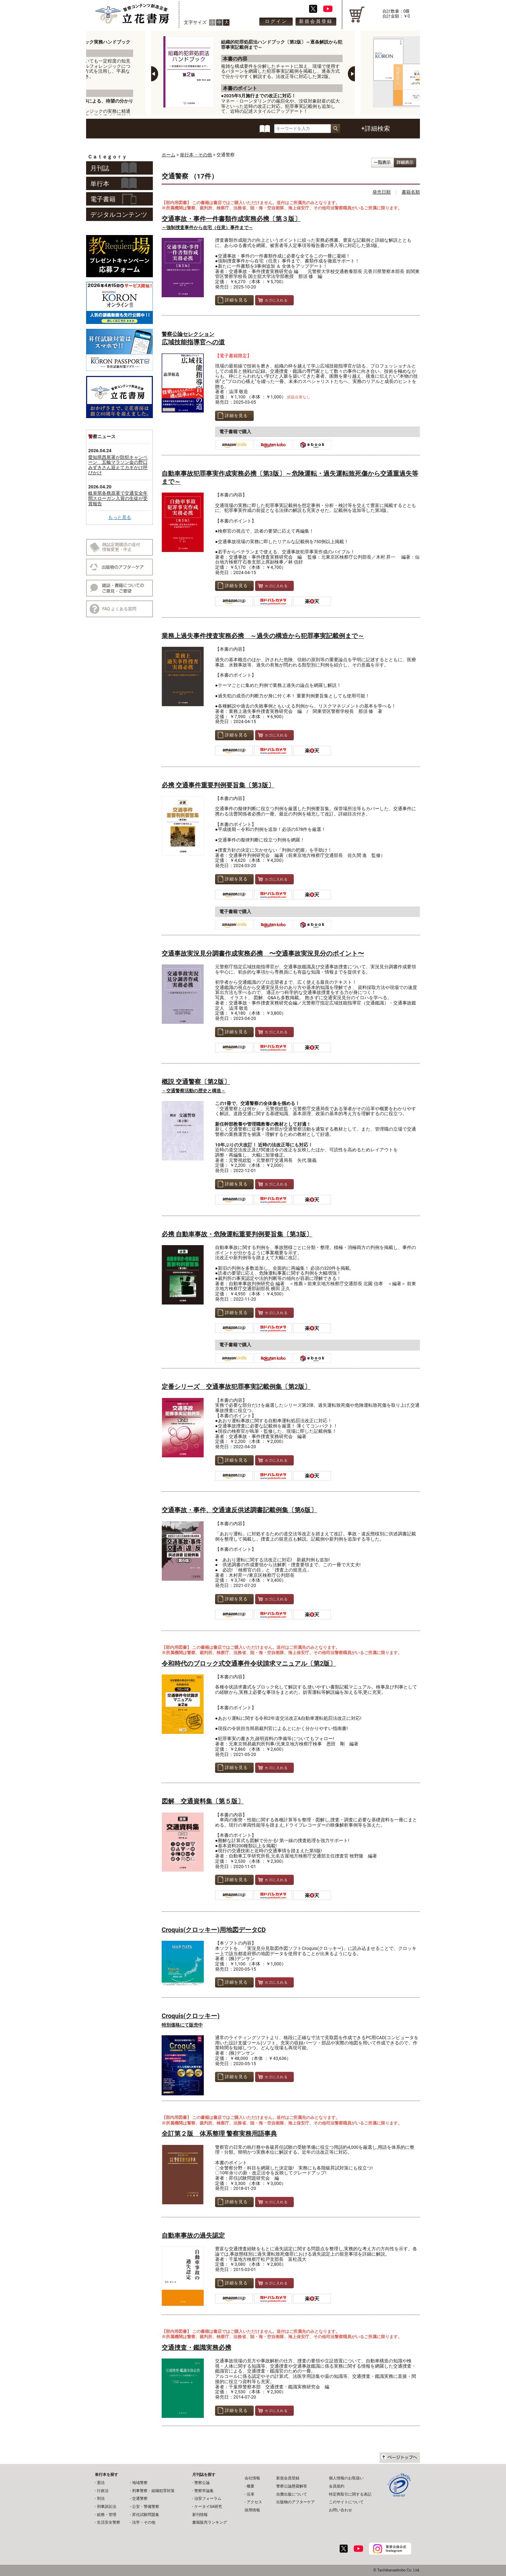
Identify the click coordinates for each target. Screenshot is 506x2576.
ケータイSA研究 (208, 2506)
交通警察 (140, 2498)
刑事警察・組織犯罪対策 (153, 2491)
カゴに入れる (273, 300)
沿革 (250, 2494)
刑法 (101, 2498)
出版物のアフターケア (295, 2502)
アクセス (254, 2502)
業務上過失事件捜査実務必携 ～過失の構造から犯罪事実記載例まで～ (263, 635)
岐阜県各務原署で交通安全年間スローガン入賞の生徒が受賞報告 (118, 498)
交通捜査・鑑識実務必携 (196, 2347)
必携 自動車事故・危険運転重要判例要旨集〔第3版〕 (237, 1234)
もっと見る (119, 517)
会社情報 (252, 2478)
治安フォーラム (207, 2498)
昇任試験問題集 (145, 2514)
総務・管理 (106, 2514)
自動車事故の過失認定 (193, 2235)
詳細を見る (233, 300)
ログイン (276, 21)
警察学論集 (204, 2491)
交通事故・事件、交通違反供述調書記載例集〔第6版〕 (239, 1510)
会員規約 (336, 2486)
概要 (250, 2486)
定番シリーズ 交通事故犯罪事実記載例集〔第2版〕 (236, 1386)
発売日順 (381, 192)
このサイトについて (346, 2502)
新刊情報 (200, 2514)
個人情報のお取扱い (346, 2478)
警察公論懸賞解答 (291, 2486)
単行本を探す (106, 2474)
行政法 (103, 2491)
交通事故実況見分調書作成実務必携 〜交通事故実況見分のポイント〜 (263, 953)
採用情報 (252, 2510)
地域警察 (140, 2482)
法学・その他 (143, 2522)
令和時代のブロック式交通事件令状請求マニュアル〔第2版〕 (249, 1663)
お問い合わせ (340, 2510)
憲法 (101, 2482)
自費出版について (291, 2494)
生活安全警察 (108, 2522)
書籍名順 (411, 192)
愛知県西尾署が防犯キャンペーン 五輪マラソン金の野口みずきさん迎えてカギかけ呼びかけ (118, 465)
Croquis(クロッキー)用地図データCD (214, 1929)
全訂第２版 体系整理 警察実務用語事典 (219, 2133)
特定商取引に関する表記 (350, 2494)
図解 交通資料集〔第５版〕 (203, 1801)
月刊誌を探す (203, 2474)
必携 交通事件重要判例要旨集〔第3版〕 (218, 785)
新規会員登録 (316, 21)
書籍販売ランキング (209, 2522)
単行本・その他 (196, 154)
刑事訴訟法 (106, 2506)
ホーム (168, 154)
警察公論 (202, 2482)
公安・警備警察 (145, 2506)
